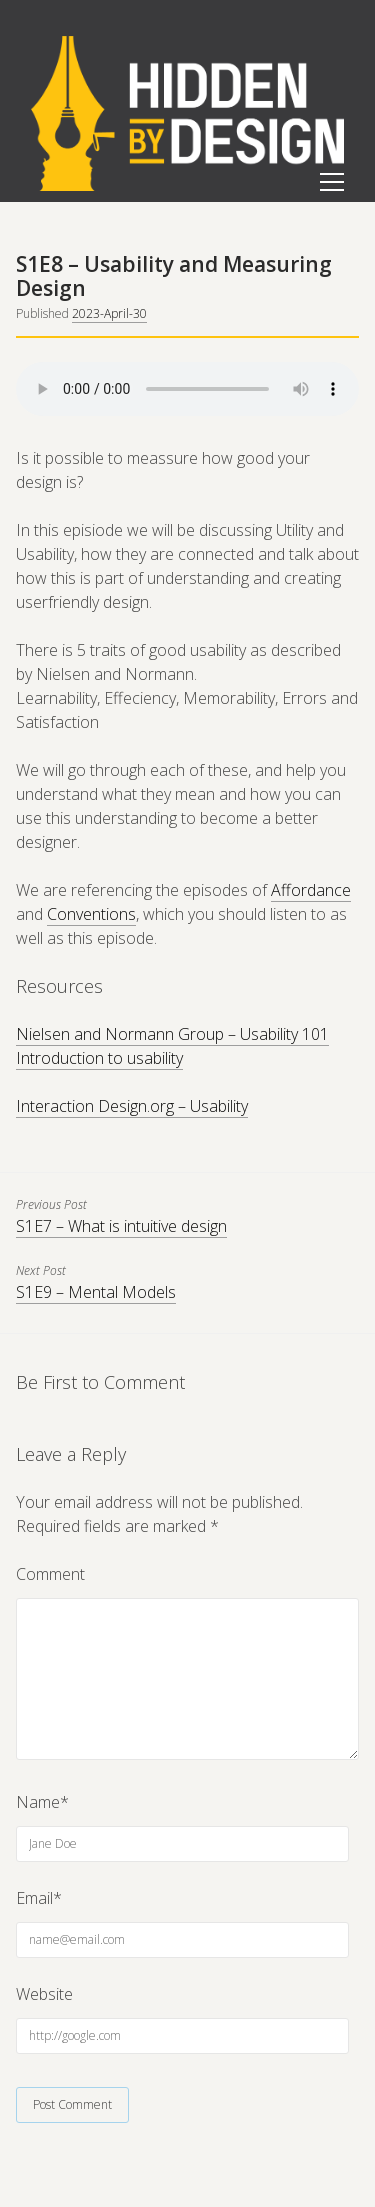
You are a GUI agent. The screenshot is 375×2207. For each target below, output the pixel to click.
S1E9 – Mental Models (96, 1292)
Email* (39, 1898)
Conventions (91, 914)
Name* (42, 1802)
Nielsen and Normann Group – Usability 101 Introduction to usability (172, 1046)
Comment (50, 1574)
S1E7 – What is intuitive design (121, 1226)
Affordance (311, 890)
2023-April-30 (109, 313)
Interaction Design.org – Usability (132, 1106)
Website (44, 1994)
